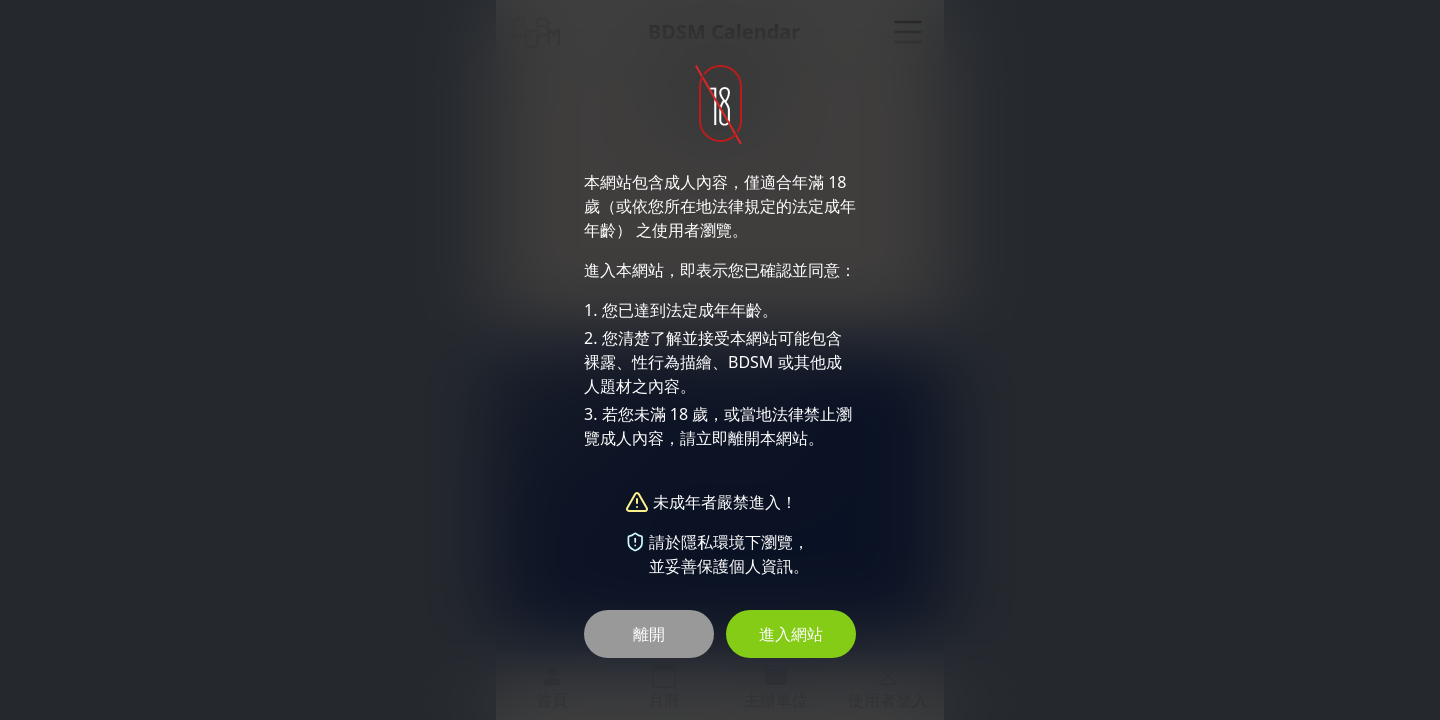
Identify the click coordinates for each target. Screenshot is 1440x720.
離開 (649, 634)
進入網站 (791, 634)
